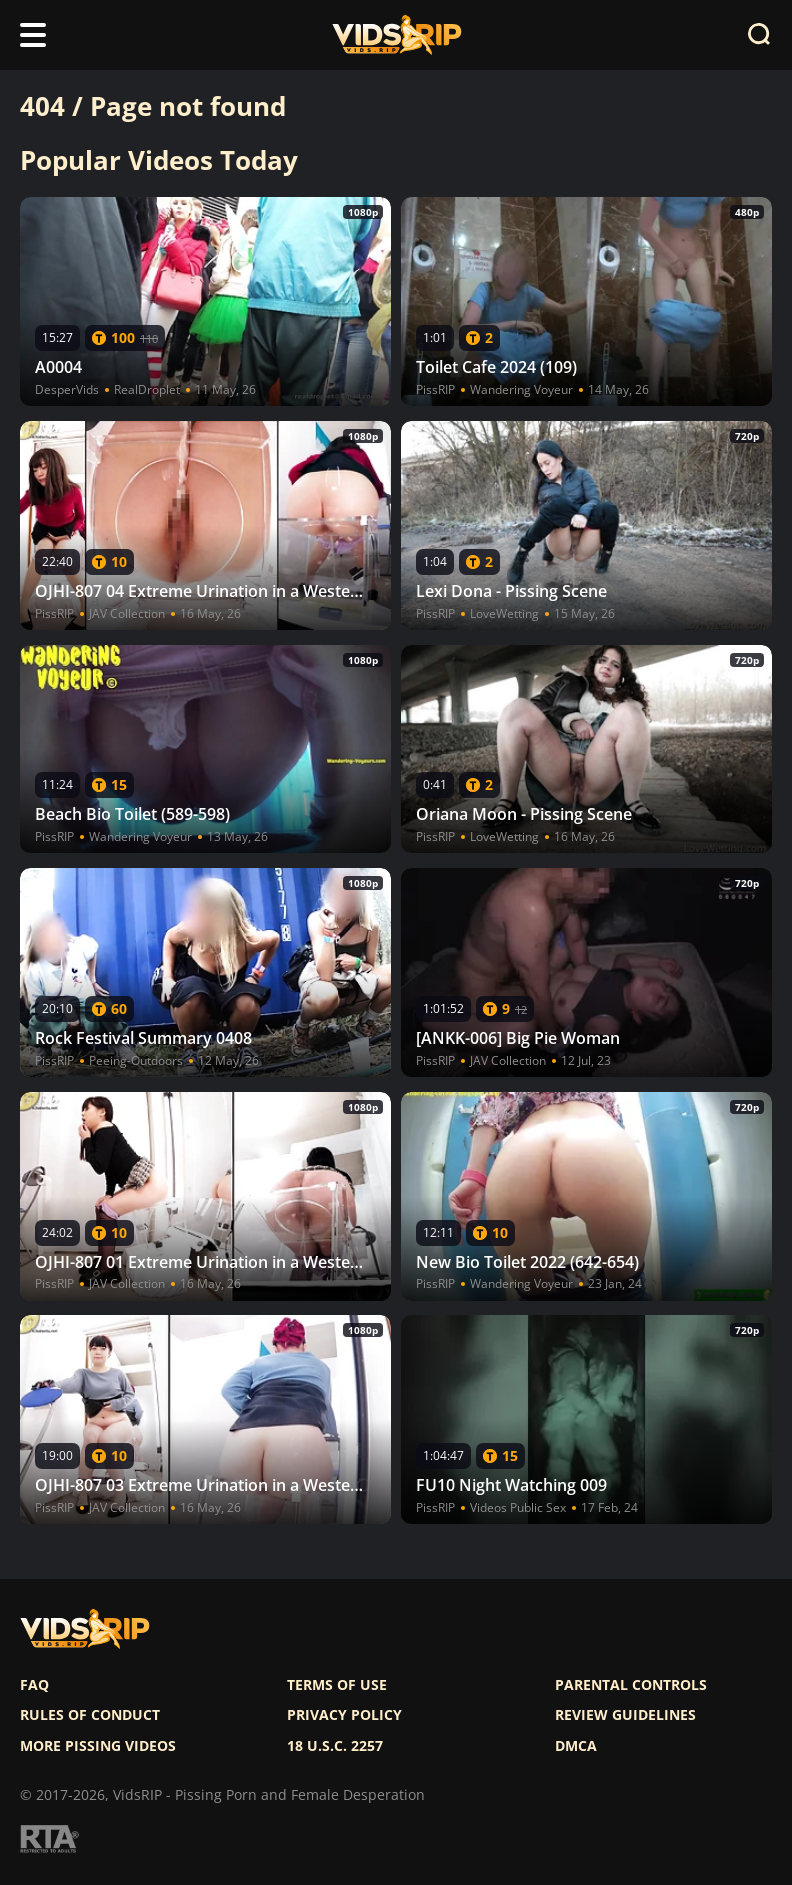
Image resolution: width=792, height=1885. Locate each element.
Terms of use (337, 1685)
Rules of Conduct (90, 1715)
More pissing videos (98, 1746)
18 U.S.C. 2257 (335, 1746)
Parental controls (631, 1685)
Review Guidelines (625, 1715)
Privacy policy (344, 1715)
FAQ (34, 1685)
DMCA (576, 1746)
